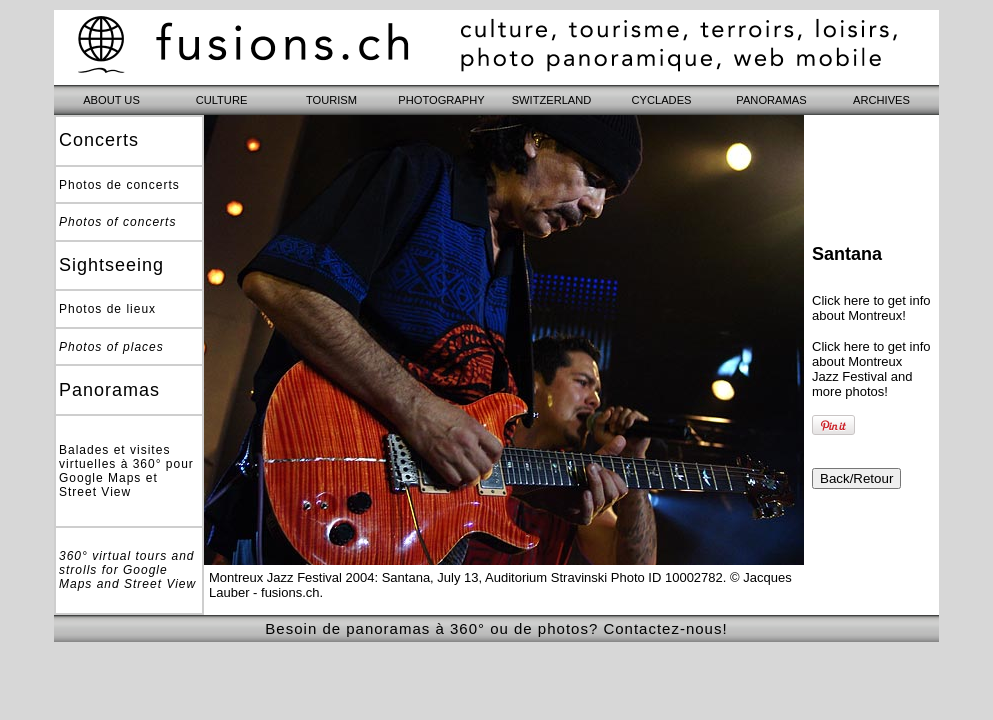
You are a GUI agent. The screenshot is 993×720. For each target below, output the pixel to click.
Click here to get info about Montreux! (871, 308)
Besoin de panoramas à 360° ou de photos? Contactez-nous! (496, 628)
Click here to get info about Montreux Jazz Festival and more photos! (871, 369)
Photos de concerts (119, 185)
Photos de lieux (107, 309)
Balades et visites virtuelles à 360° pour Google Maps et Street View (126, 471)
